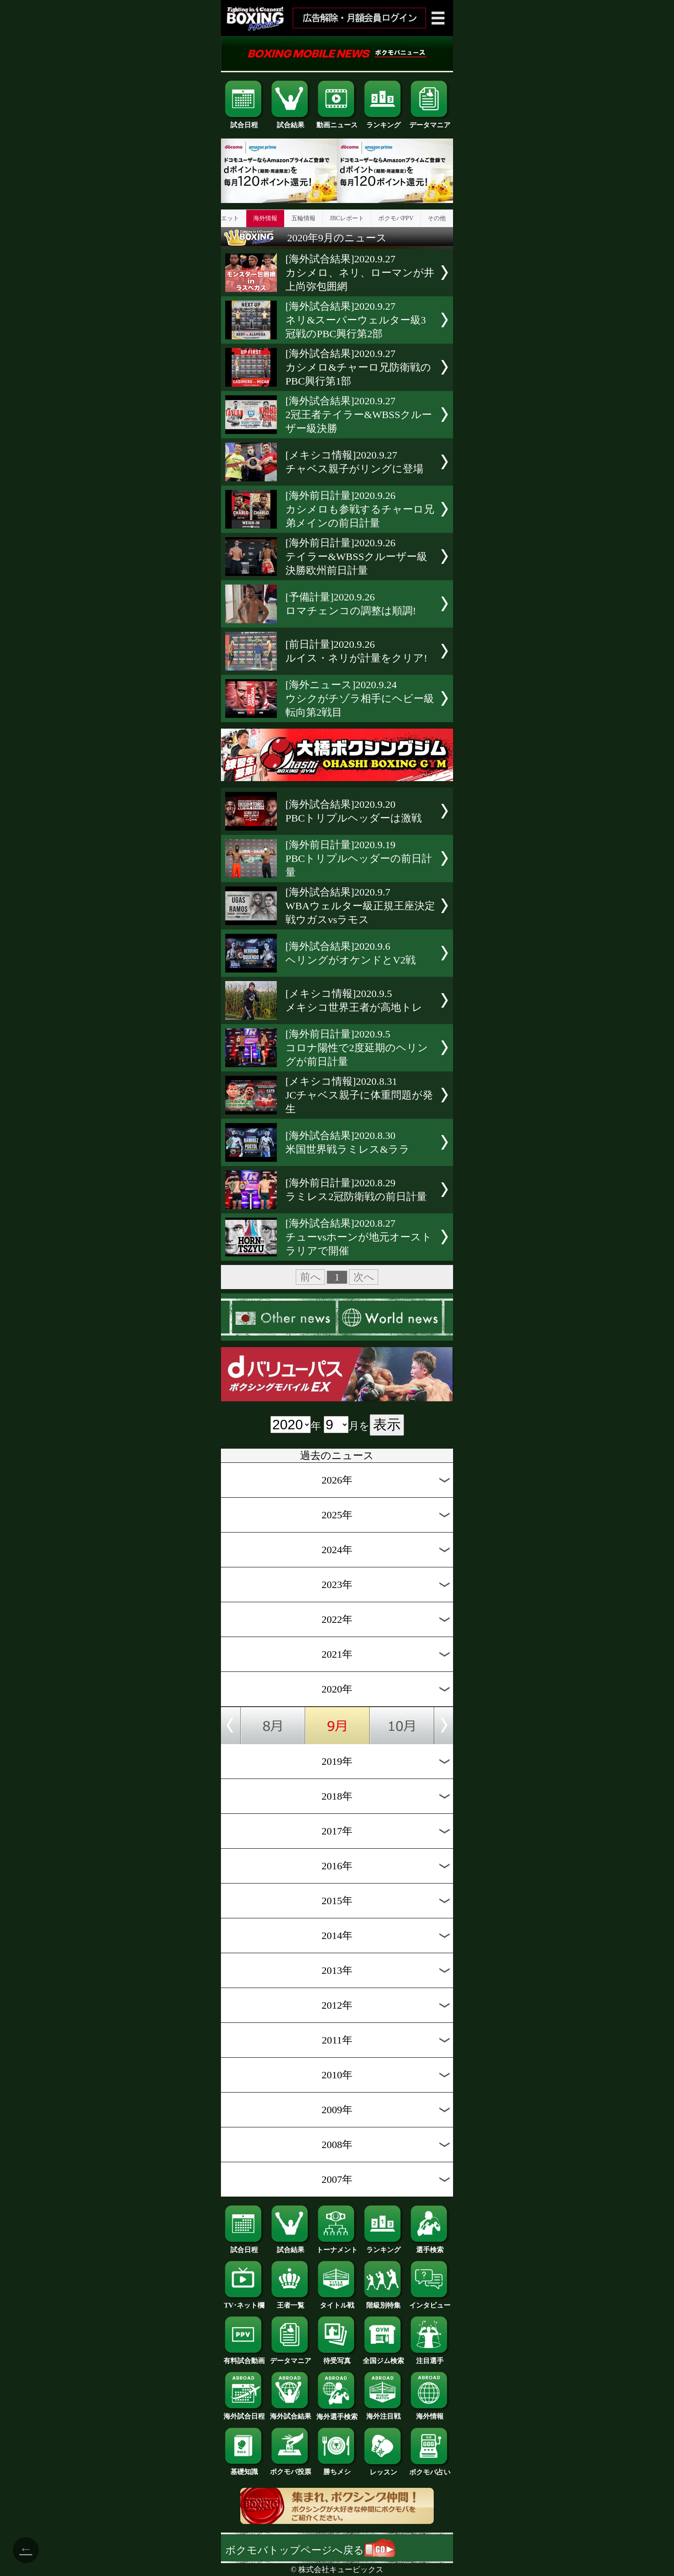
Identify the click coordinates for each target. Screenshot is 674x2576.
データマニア (430, 122)
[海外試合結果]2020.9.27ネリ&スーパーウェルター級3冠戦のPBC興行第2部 (355, 320)
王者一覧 (291, 2302)
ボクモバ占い (430, 2469)
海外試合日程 (244, 2413)
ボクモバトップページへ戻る (310, 2550)
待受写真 (337, 2357)
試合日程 (244, 122)
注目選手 (430, 2357)
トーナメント (337, 2246)
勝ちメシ (337, 2468)
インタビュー (430, 2302)
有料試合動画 (244, 2357)
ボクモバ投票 (291, 2468)
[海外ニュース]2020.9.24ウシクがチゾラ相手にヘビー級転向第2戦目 (359, 698)
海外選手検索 (337, 2413)
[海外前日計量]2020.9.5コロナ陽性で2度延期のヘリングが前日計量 (356, 1047)
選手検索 (430, 2246)
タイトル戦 (337, 2302)
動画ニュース (337, 122)
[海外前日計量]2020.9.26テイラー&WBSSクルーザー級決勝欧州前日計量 (356, 556)
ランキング (383, 122)
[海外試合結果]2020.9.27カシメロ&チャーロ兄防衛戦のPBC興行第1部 (358, 367)
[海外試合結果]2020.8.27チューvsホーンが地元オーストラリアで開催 (358, 1237)
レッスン (383, 2469)
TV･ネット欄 (244, 2302)
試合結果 (291, 122)
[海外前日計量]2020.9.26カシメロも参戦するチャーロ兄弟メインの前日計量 (359, 509)
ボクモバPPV (396, 218)
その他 (437, 218)
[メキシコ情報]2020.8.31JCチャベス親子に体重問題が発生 (359, 1095)
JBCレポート (347, 218)
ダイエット (224, 218)
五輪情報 (303, 218)
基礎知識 (244, 2468)
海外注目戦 (383, 2413)
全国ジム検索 (383, 2357)
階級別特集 (383, 2302)
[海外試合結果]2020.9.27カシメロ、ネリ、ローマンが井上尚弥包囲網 (359, 272)
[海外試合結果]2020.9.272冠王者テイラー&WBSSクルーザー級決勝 (358, 414)
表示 (387, 1424)
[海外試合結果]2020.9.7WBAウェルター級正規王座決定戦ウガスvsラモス (360, 905)
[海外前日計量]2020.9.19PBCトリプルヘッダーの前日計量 (358, 858)
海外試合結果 (291, 2413)
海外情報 (265, 218)
